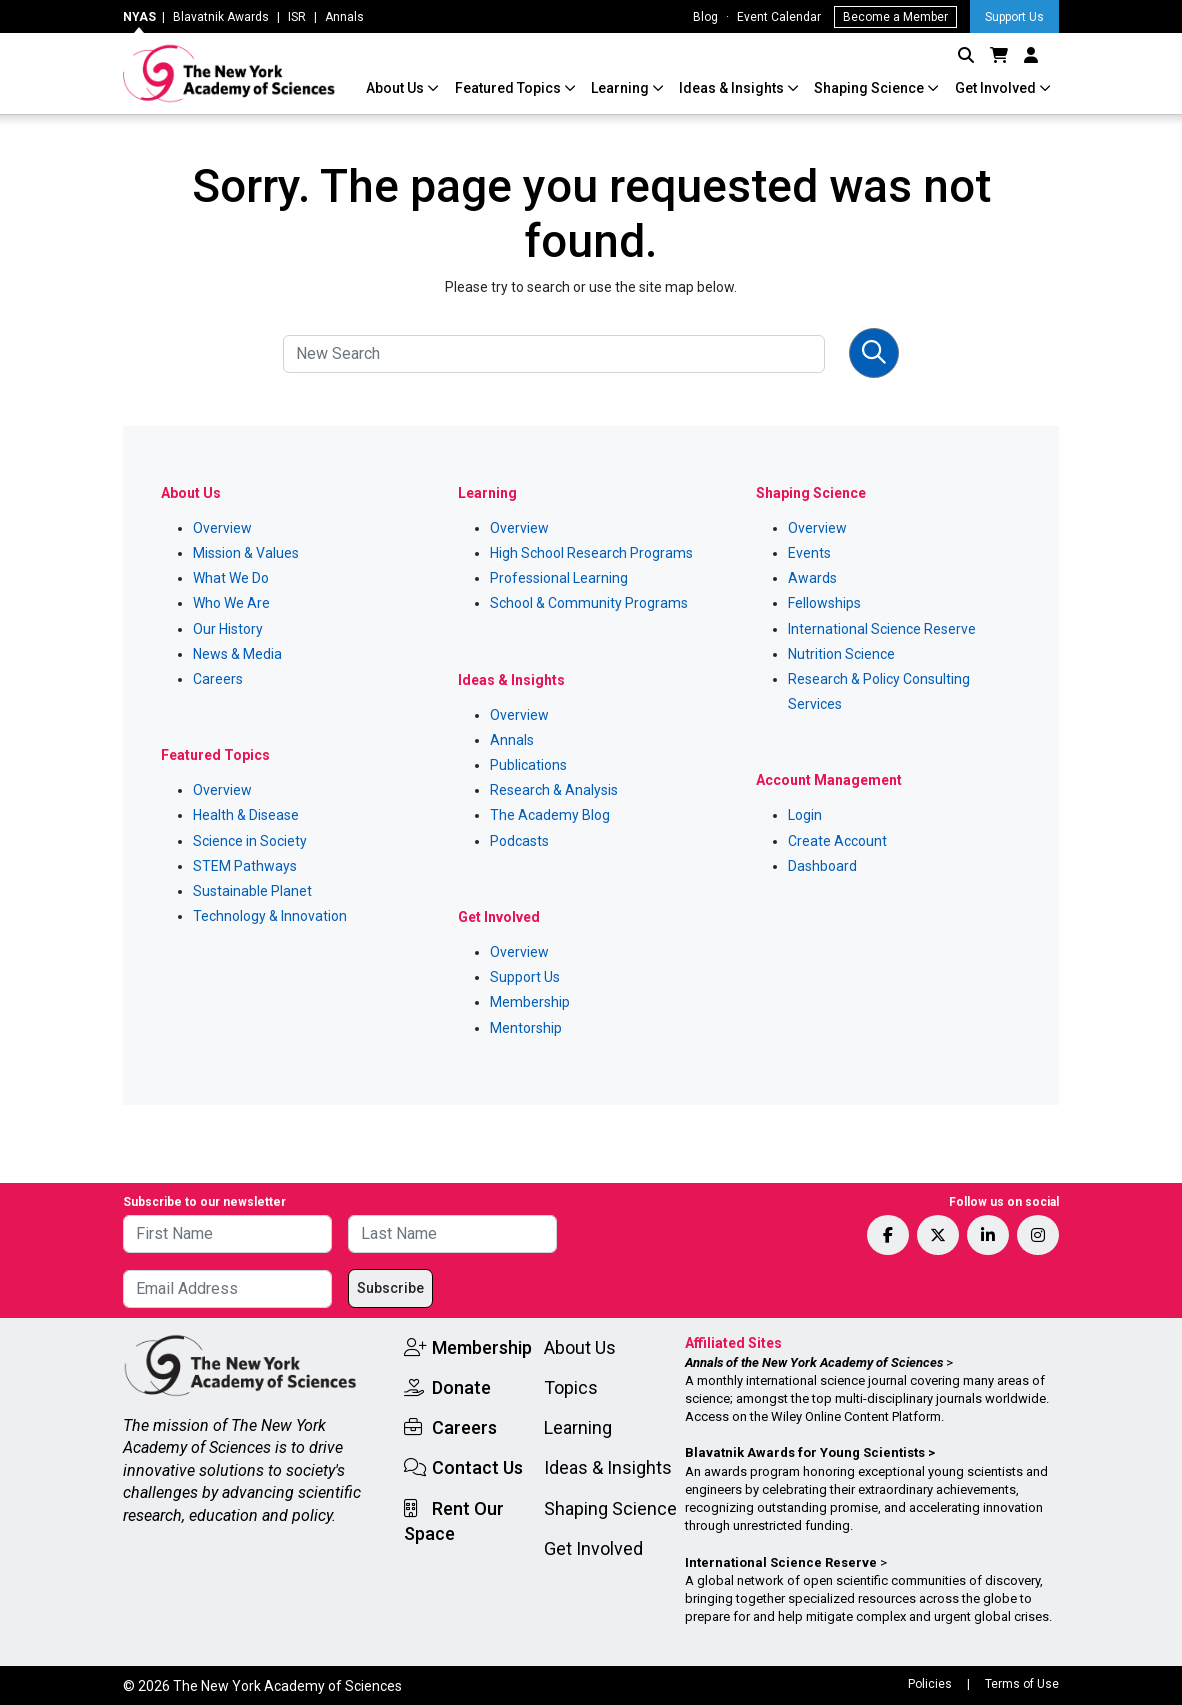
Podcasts (519, 841)
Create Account (837, 841)
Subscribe (390, 1288)
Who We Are (231, 603)
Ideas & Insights (733, 88)
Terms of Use (1022, 1684)
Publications (528, 765)
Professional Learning (559, 578)
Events (809, 553)
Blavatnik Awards (221, 17)
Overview (222, 528)
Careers (218, 679)
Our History (228, 629)
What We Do (231, 578)
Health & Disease (246, 815)
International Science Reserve (882, 629)
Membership (530, 1002)
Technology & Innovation (270, 916)
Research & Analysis (554, 790)
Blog (705, 17)
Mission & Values (246, 553)
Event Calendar (779, 17)
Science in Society (250, 841)
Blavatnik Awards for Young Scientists (805, 1452)
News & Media (237, 654)
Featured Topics (509, 88)
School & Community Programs (589, 603)
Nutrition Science (841, 654)
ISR (297, 17)
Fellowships (824, 603)
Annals (344, 17)
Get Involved (997, 88)
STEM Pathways (245, 866)
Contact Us (477, 1467)
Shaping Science (870, 88)
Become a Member (895, 17)
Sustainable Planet (252, 891)
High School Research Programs (591, 553)
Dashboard (822, 866)
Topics (571, 1387)
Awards (812, 578)
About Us (396, 88)
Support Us (1014, 17)
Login (805, 815)
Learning (621, 88)
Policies (930, 1684)
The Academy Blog (550, 815)
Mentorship (526, 1028)
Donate (461, 1387)
